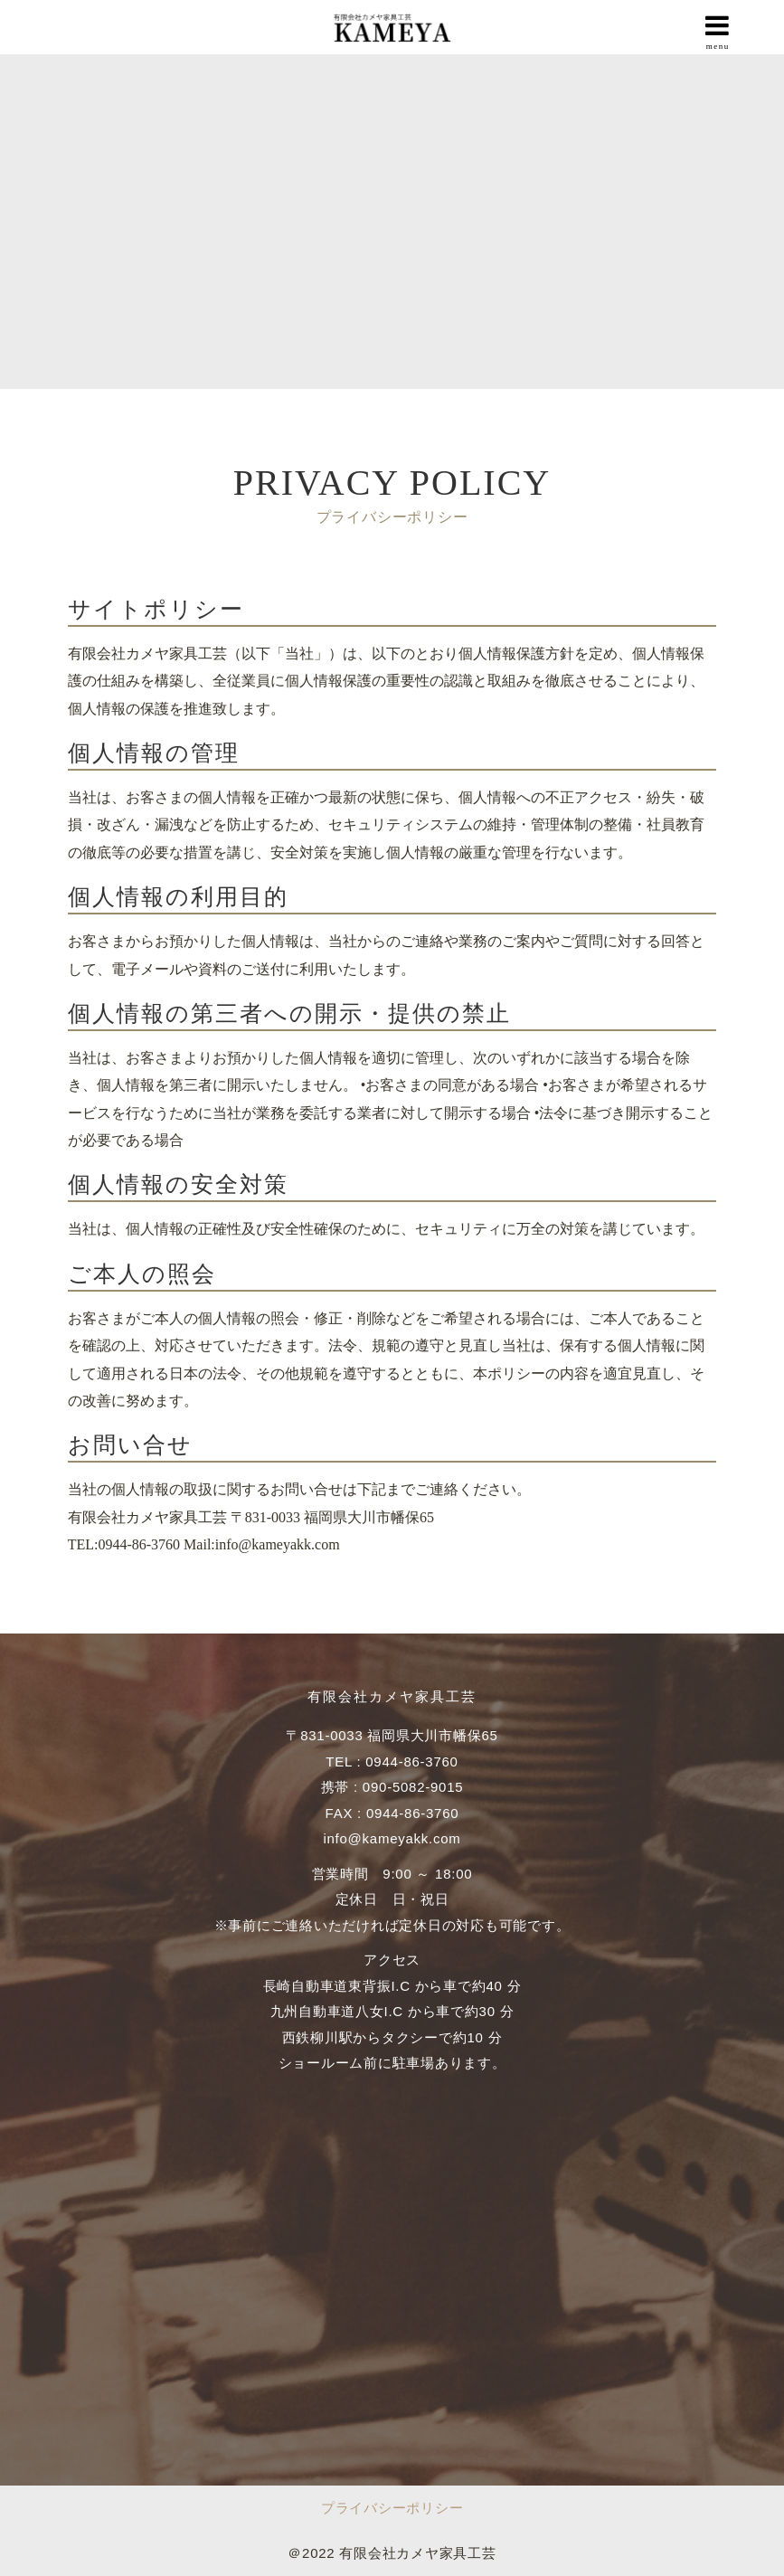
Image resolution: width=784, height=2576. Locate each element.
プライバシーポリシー (392, 2507)
